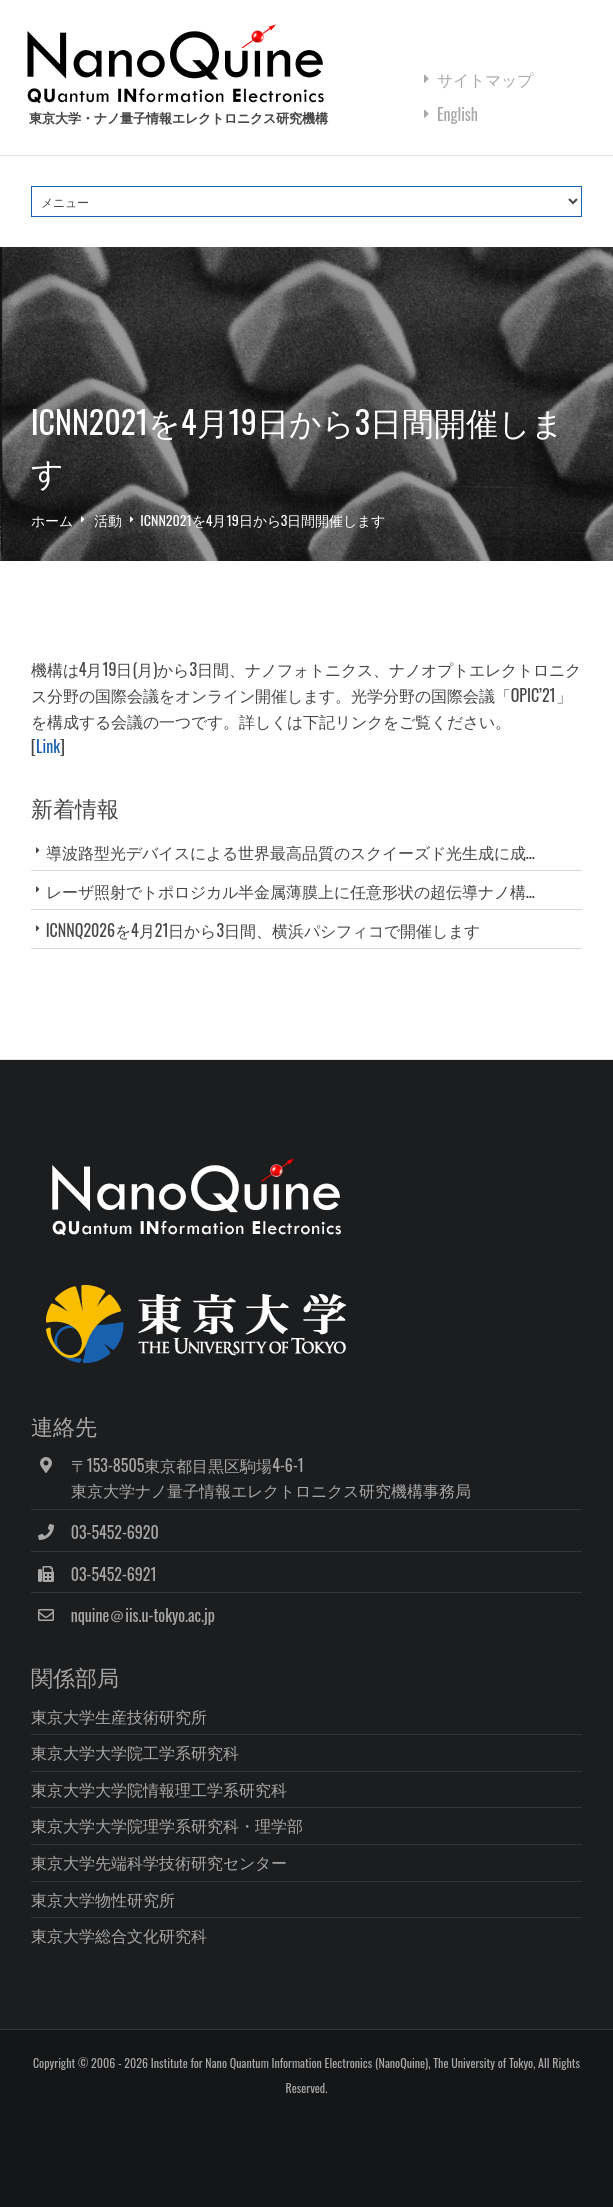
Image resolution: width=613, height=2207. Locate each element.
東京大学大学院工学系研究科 (135, 1752)
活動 (108, 519)
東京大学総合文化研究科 (119, 1935)
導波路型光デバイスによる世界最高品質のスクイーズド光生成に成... (290, 852)
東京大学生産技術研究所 (119, 1716)
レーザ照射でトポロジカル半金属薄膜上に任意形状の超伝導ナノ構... (290, 891)
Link (48, 746)
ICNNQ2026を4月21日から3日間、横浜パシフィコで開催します (263, 930)
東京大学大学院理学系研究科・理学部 (167, 1825)
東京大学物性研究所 (103, 1899)
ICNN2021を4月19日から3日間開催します (262, 519)
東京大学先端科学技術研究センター (159, 1862)
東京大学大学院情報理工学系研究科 (159, 1789)
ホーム (52, 519)
